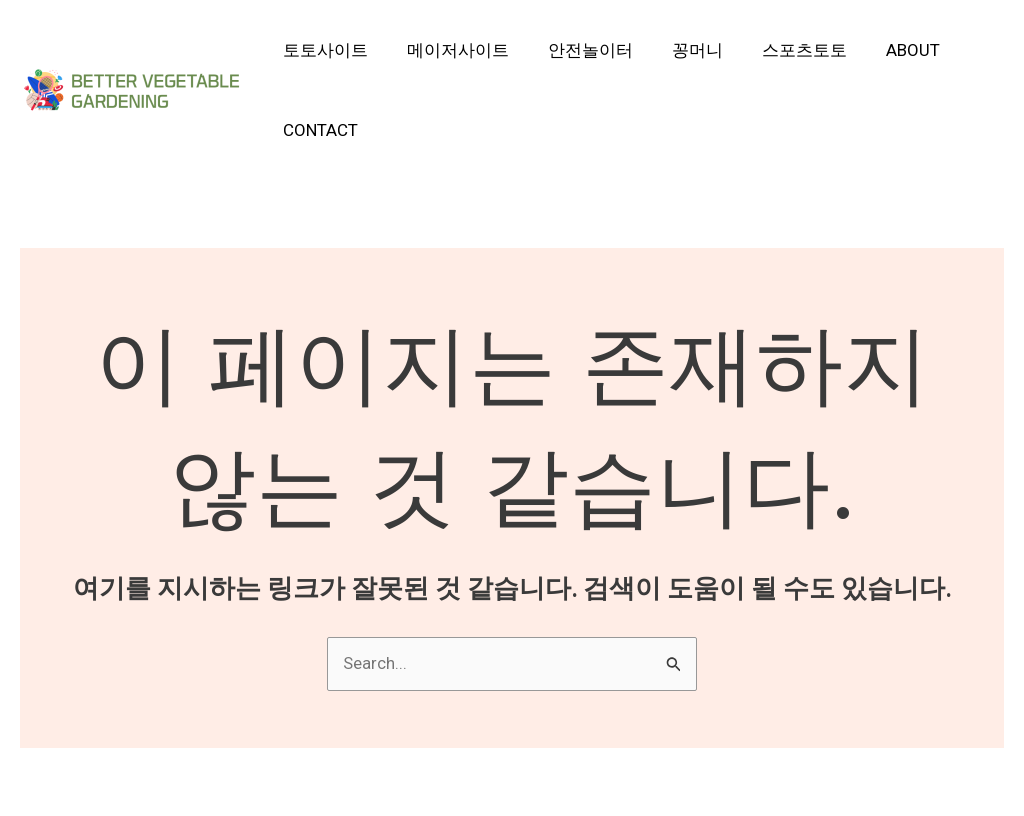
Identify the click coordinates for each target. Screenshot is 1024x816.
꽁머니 (680, 50)
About (886, 50)
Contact (318, 130)
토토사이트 (323, 50)
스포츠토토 (782, 50)
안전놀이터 (578, 50)
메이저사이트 (451, 50)
